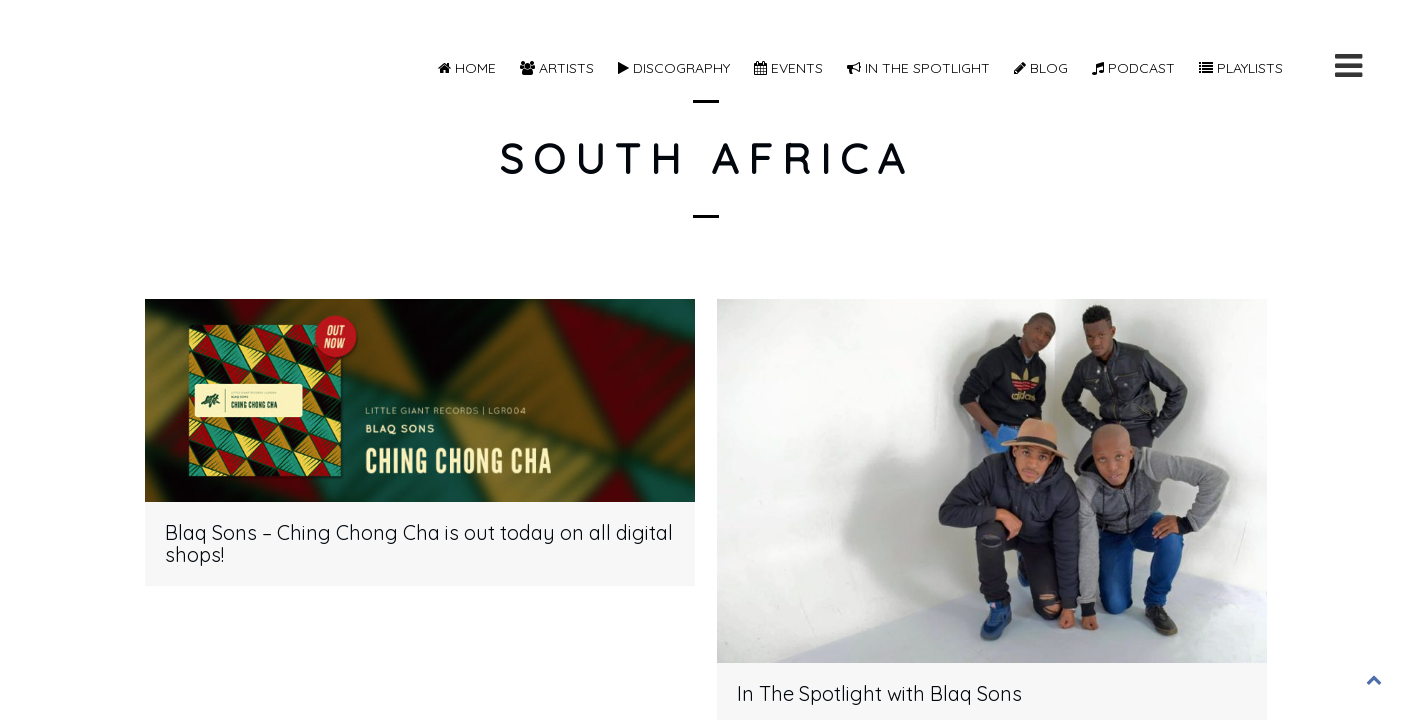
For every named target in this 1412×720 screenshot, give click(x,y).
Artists (557, 68)
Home (467, 68)
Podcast (1133, 68)
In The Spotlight (918, 68)
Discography (674, 68)
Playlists (1241, 68)
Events (788, 68)
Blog (1041, 68)
